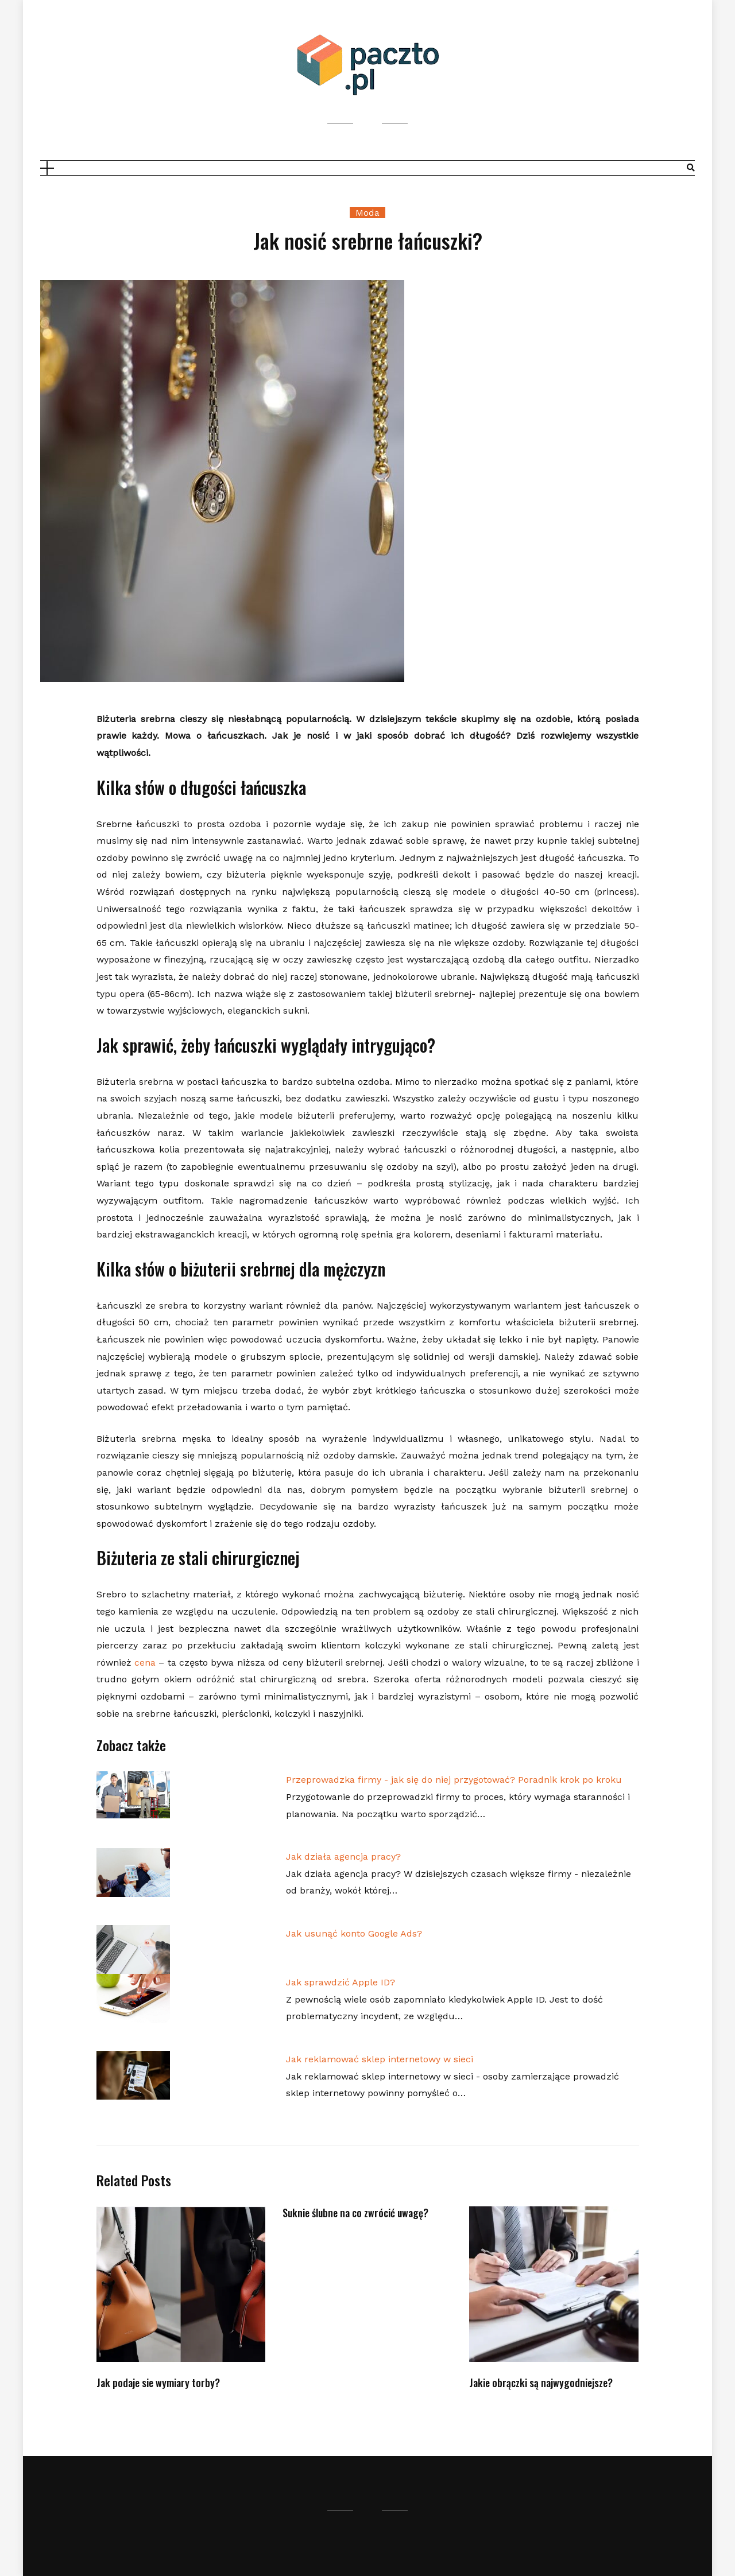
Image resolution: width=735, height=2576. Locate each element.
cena (145, 1662)
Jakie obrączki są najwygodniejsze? (541, 2382)
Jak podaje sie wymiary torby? (158, 2382)
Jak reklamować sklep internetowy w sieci (379, 2059)
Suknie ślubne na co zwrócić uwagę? (355, 2212)
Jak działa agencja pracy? (343, 1856)
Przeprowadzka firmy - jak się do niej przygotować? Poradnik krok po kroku (454, 1779)
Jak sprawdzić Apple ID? (340, 1982)
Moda (367, 212)
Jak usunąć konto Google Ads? (354, 1933)
